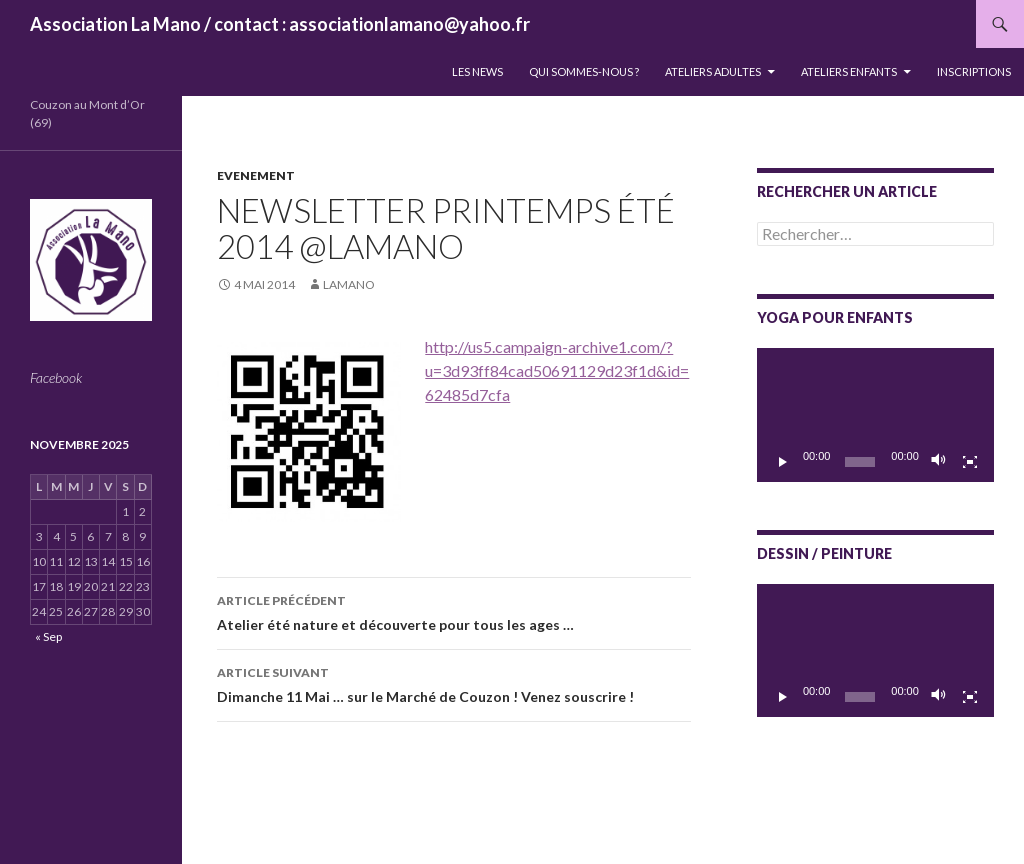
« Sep (48, 636)
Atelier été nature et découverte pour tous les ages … (454, 611)
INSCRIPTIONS (974, 71)
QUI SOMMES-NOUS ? (584, 71)
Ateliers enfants (849, 71)
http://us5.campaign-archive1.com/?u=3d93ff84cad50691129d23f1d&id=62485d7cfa (557, 370)
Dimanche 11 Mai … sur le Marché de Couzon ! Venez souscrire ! (454, 683)
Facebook (56, 377)
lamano (349, 284)
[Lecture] (783, 462)
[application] (875, 415)
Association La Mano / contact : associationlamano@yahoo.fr (280, 24)
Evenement (256, 175)
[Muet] (939, 462)
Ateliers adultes (713, 71)
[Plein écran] (970, 462)
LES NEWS (477, 71)
